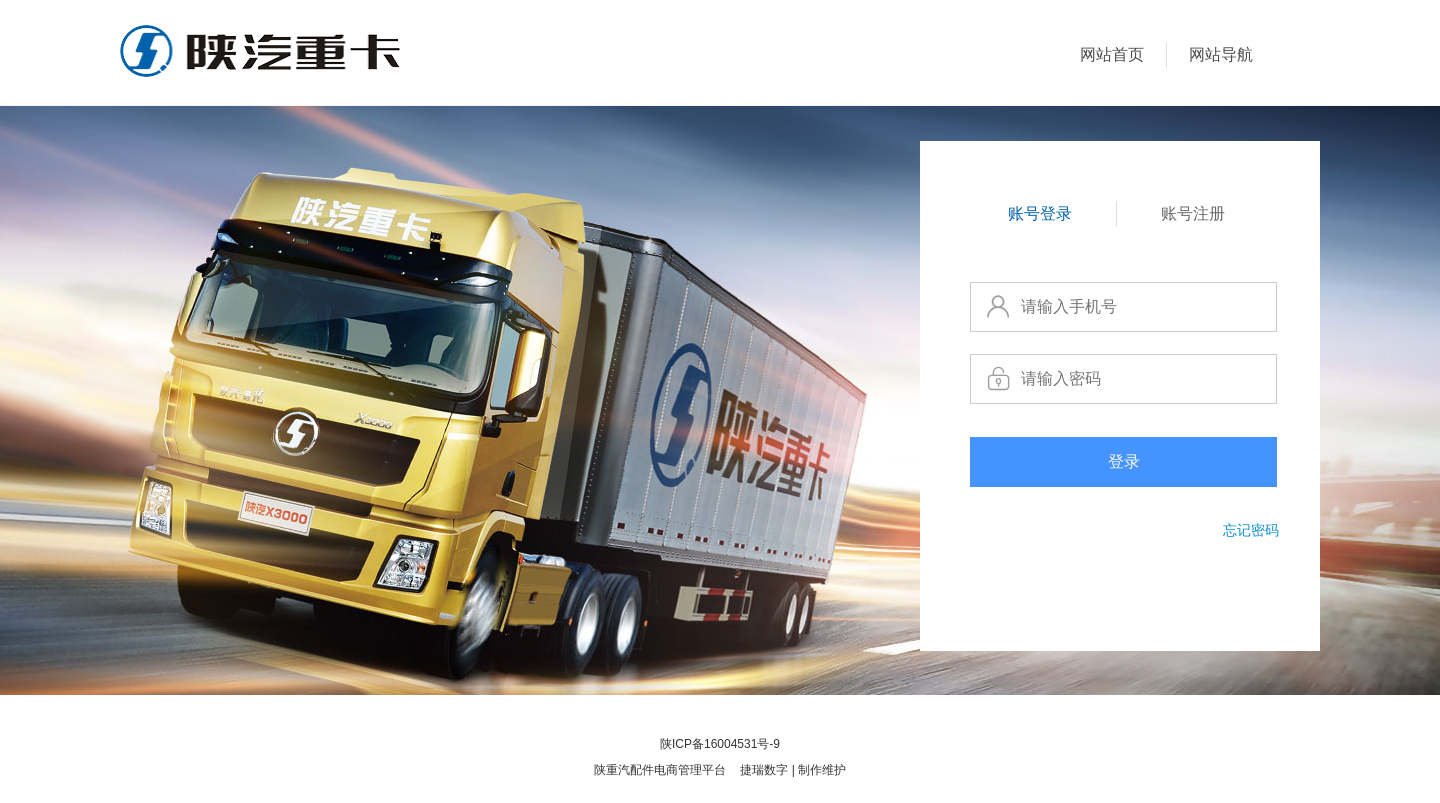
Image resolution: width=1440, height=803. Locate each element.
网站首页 (1112, 54)
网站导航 (1221, 54)
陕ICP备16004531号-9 (720, 744)
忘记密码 (1251, 530)
